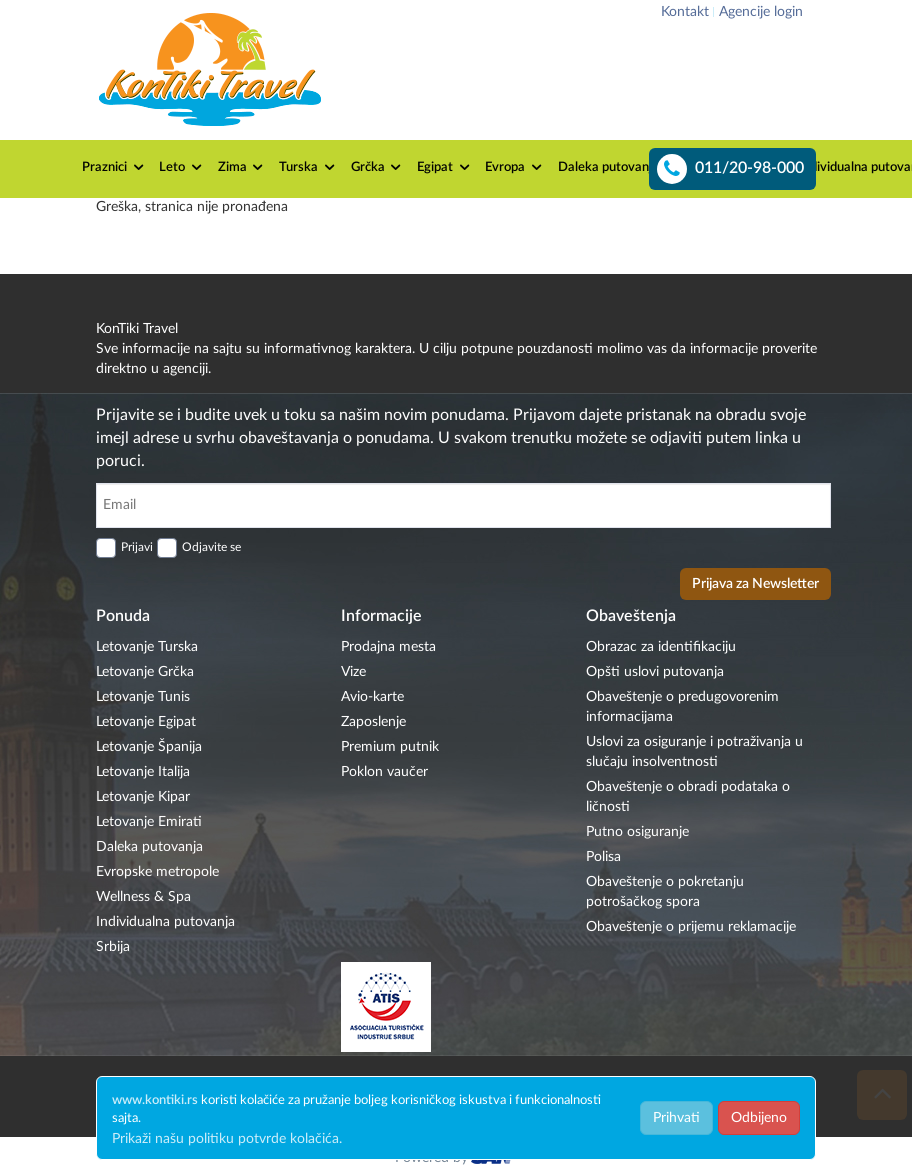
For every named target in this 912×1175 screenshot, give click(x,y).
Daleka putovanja (618, 167)
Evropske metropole (157, 872)
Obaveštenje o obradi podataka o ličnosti (688, 797)
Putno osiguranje (637, 832)
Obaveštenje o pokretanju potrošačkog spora (665, 892)
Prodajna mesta (388, 647)
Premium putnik (390, 747)
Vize (353, 672)
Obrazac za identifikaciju (661, 647)
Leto (181, 167)
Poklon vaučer (384, 772)
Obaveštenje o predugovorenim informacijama (682, 707)
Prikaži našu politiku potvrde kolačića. (227, 1139)
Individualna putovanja (165, 922)
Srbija (113, 947)
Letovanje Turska (147, 647)
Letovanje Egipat (146, 722)
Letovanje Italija (143, 772)
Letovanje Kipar (143, 797)
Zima (242, 167)
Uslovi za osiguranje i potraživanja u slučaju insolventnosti (694, 752)
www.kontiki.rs (155, 1100)
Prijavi (137, 547)
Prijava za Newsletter (755, 584)
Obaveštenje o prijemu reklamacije (691, 927)
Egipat (444, 167)
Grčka (377, 167)
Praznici (114, 167)
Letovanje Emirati (149, 822)
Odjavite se (211, 547)
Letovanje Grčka (145, 672)
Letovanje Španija (149, 747)
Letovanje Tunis (143, 697)
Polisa (603, 857)
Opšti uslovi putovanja (655, 672)
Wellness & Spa (143, 897)
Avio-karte (372, 697)
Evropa (514, 167)
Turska (308, 167)
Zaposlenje (373, 722)
